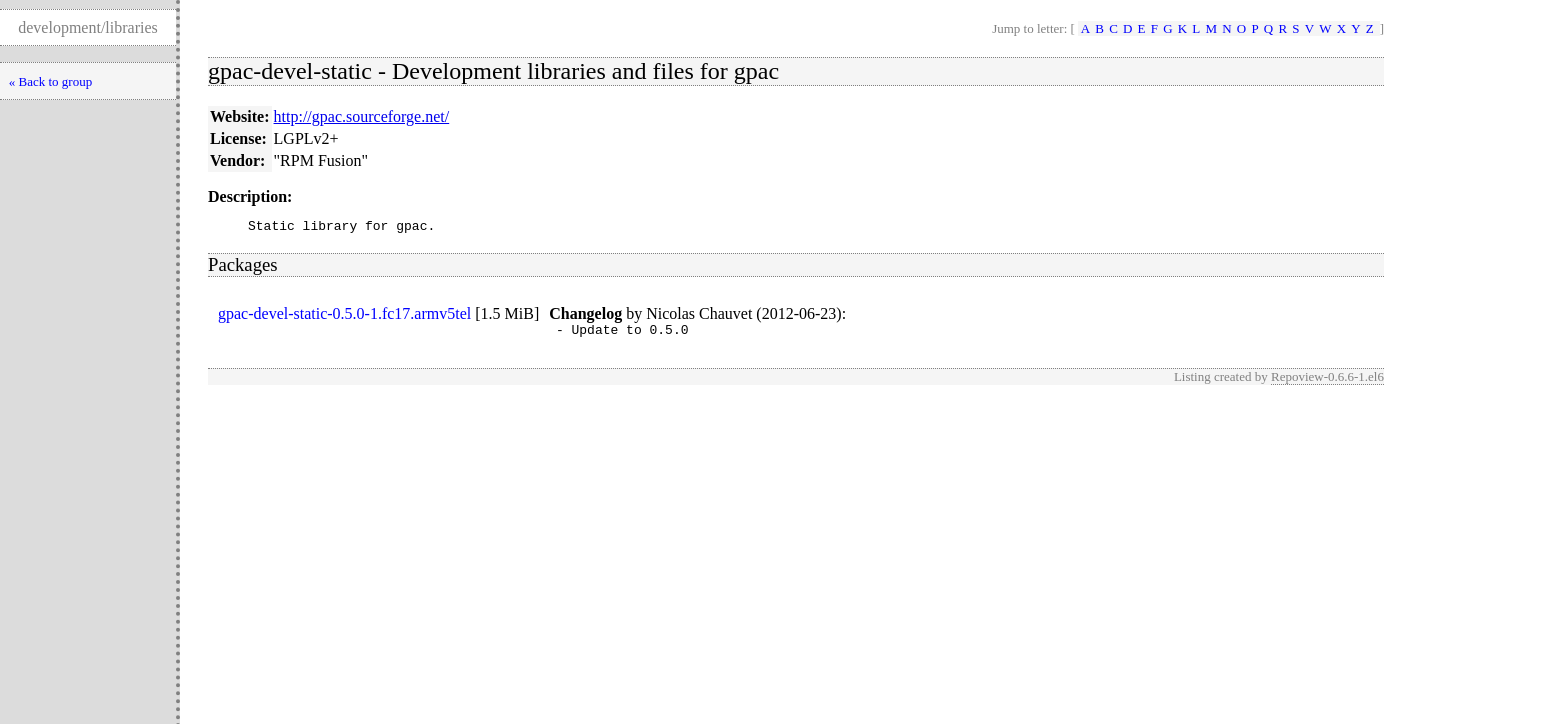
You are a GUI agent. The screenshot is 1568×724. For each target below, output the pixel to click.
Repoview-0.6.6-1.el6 (1327, 382)
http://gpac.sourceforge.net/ (362, 116)
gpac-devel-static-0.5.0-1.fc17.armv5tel (344, 316)
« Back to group (50, 81)
